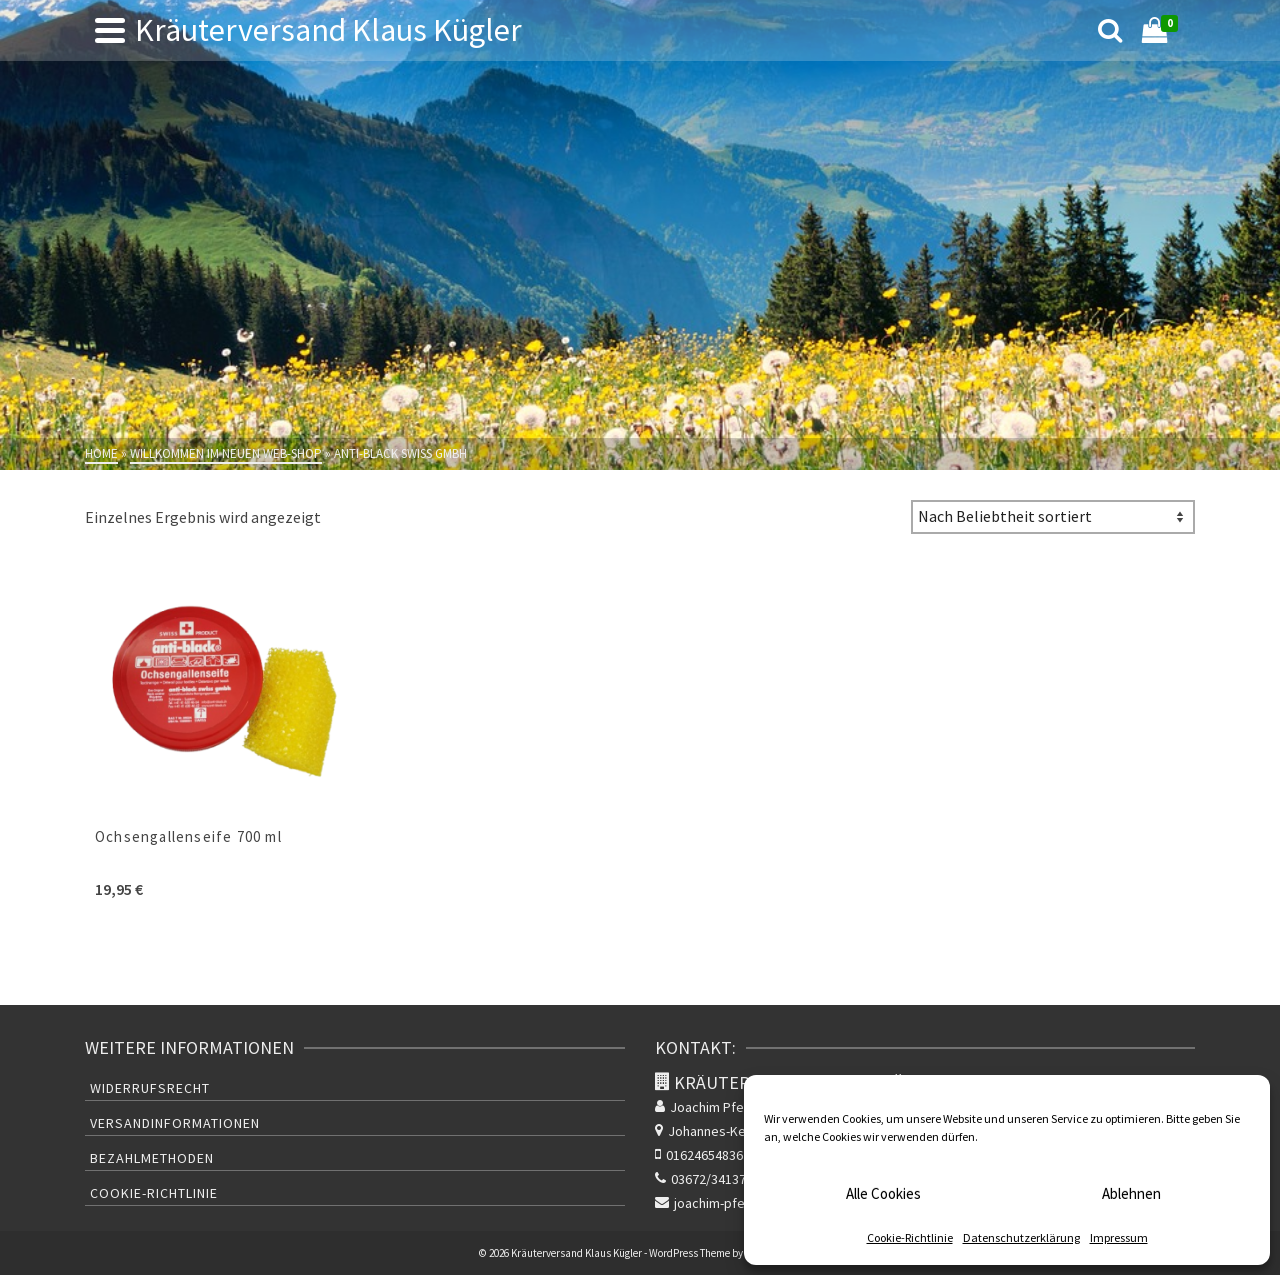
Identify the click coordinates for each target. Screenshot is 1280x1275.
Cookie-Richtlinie (910, 1237)
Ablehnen (1131, 1193)
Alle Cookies (883, 1193)
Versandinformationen (175, 1123)
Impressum (1119, 1237)
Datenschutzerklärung (1021, 1237)
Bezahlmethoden (152, 1158)
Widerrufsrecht (150, 1088)
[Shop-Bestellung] (1053, 517)
